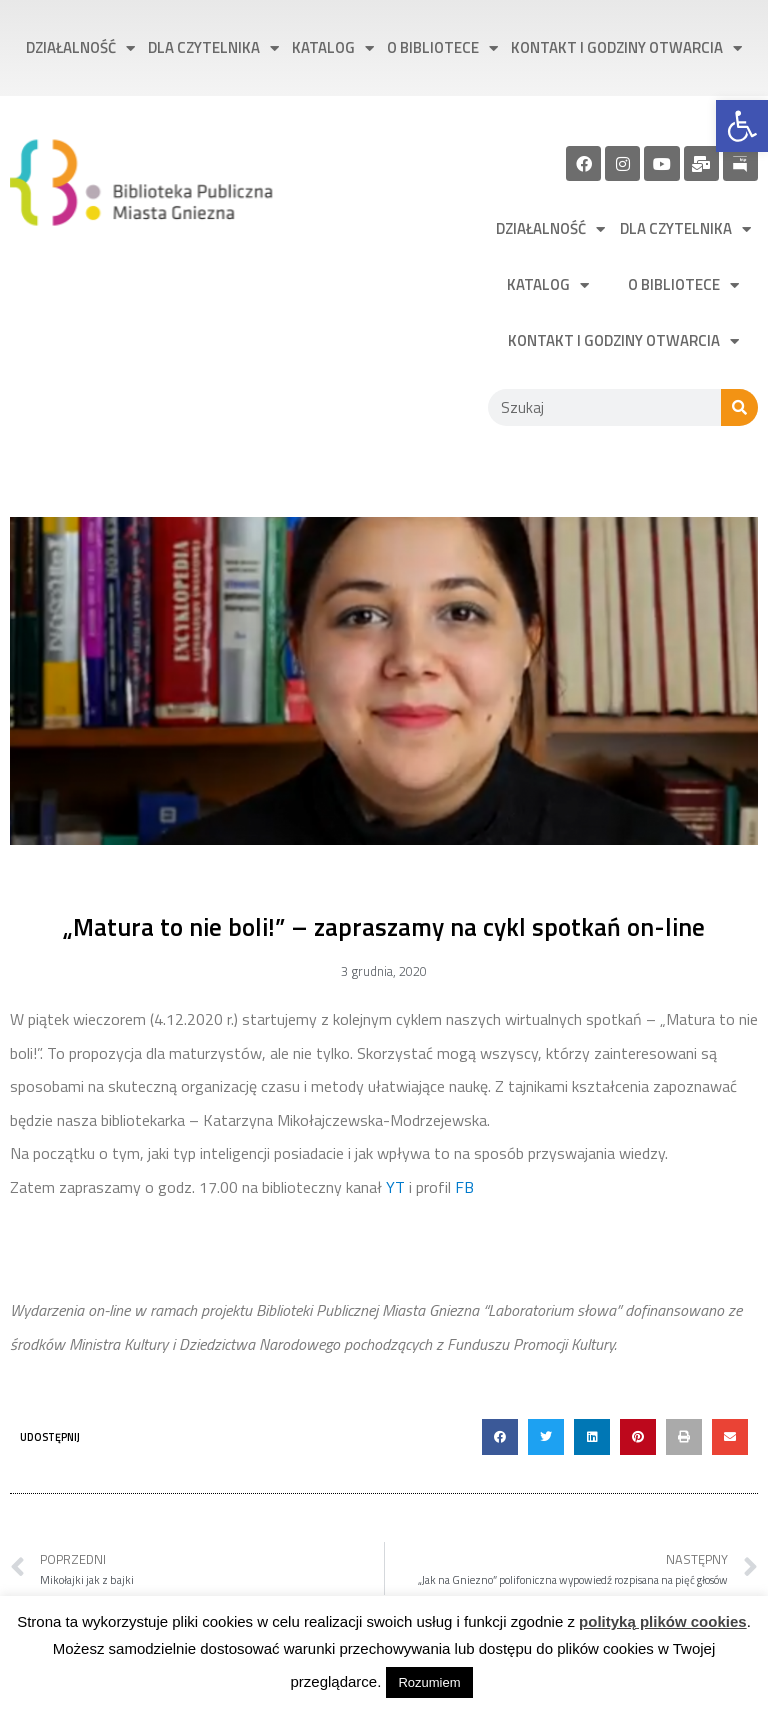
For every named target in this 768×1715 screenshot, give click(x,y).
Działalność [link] (80, 48)
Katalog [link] (333, 48)
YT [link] (395, 1187)
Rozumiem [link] (429, 1682)
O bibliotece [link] (442, 48)
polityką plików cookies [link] (663, 1621)
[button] (500, 1437)
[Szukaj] (739, 407)
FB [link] (464, 1187)
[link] (742, 126)
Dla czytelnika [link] (213, 48)
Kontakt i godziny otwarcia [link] (626, 48)
